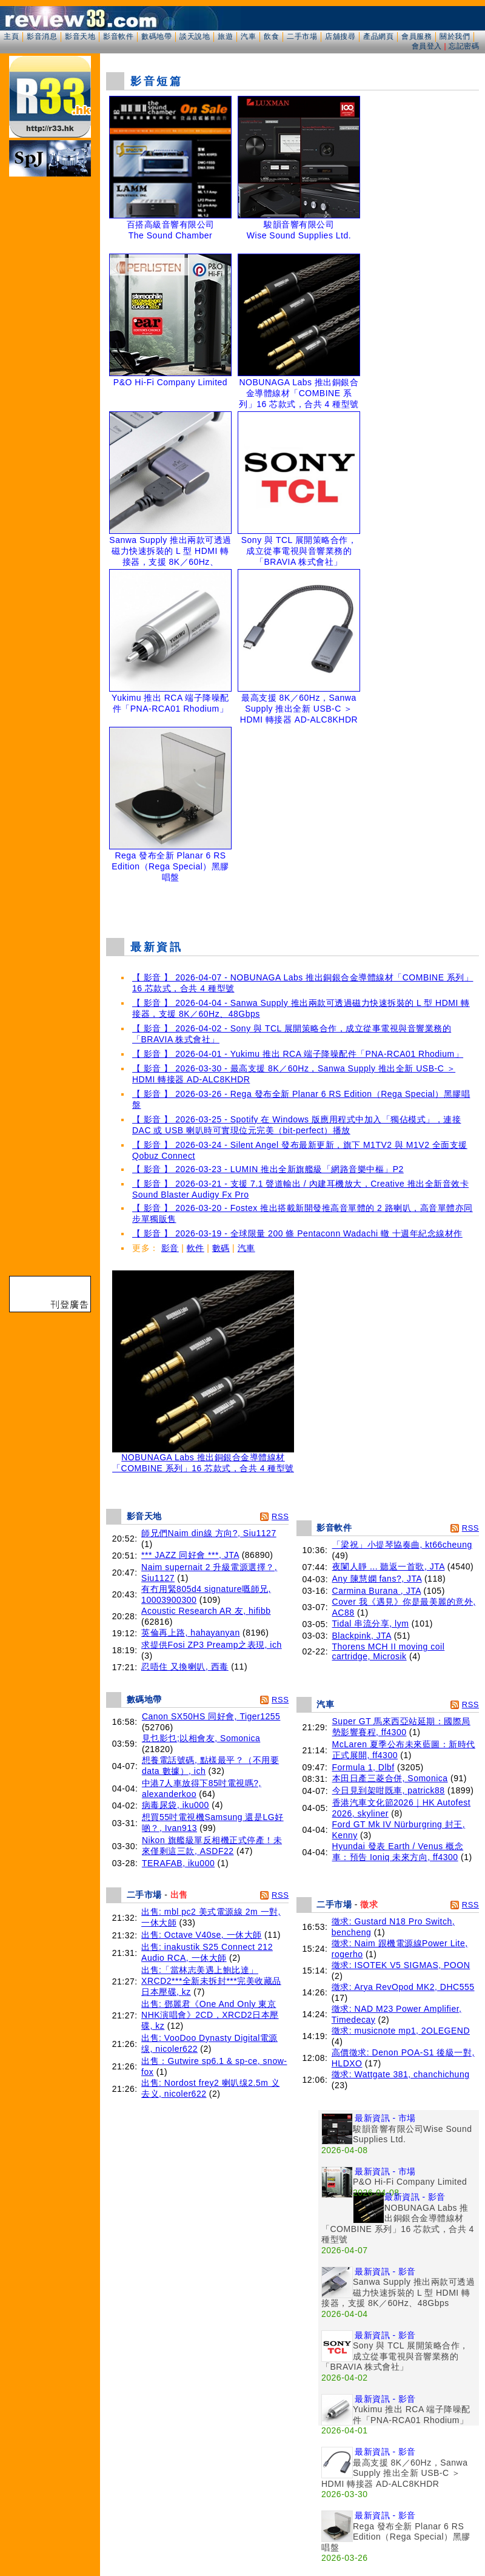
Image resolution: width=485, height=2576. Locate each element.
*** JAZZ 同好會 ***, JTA (190, 1555)
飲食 (271, 36)
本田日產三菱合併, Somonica (390, 1778)
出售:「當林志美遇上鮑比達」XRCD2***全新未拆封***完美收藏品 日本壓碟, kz (211, 1981)
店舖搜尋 (340, 36)
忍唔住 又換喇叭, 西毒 (185, 1666)
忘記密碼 (464, 46)
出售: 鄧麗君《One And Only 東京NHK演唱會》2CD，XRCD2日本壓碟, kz (210, 2015)
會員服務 (416, 36)
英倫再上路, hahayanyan (190, 1632)
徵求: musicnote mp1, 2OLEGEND (401, 2030)
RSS (280, 1516)
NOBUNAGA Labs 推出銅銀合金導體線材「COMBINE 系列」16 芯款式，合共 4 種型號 (203, 1459)
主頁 (11, 36)
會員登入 (427, 46)
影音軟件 (118, 36)
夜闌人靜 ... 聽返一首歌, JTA (388, 1566)
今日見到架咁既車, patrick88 (388, 1790)
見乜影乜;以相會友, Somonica (201, 1738)
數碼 (221, 1248)
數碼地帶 (156, 36)
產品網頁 (378, 36)
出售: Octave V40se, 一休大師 (201, 1935)
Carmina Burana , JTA (376, 1591)
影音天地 (80, 36)
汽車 (248, 36)
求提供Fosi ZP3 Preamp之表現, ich (211, 1645)
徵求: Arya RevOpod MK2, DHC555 (403, 1987)
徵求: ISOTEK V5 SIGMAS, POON (401, 1965)
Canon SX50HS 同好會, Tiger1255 (211, 1716)
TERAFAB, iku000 (178, 1863)
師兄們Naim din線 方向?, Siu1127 (208, 1533)
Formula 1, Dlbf (363, 1767)
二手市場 (302, 36)
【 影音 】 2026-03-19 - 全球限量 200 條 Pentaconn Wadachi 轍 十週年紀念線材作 (297, 1233)
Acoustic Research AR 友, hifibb (205, 1611)
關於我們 (455, 36)
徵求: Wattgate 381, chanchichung (401, 2074)
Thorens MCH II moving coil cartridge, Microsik (388, 1651)
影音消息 (42, 36)
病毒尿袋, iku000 (175, 1805)
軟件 (195, 1248)
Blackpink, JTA (362, 1635)
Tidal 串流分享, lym (370, 1623)
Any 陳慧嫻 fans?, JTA (377, 1578)
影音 (170, 1248)
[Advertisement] (292, 907)
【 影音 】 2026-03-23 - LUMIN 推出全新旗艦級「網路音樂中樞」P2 (268, 1169)
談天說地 (194, 36)
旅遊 (225, 36)
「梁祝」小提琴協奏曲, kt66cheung (402, 1544)
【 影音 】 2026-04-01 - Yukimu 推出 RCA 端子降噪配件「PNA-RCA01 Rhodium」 (297, 1054)
